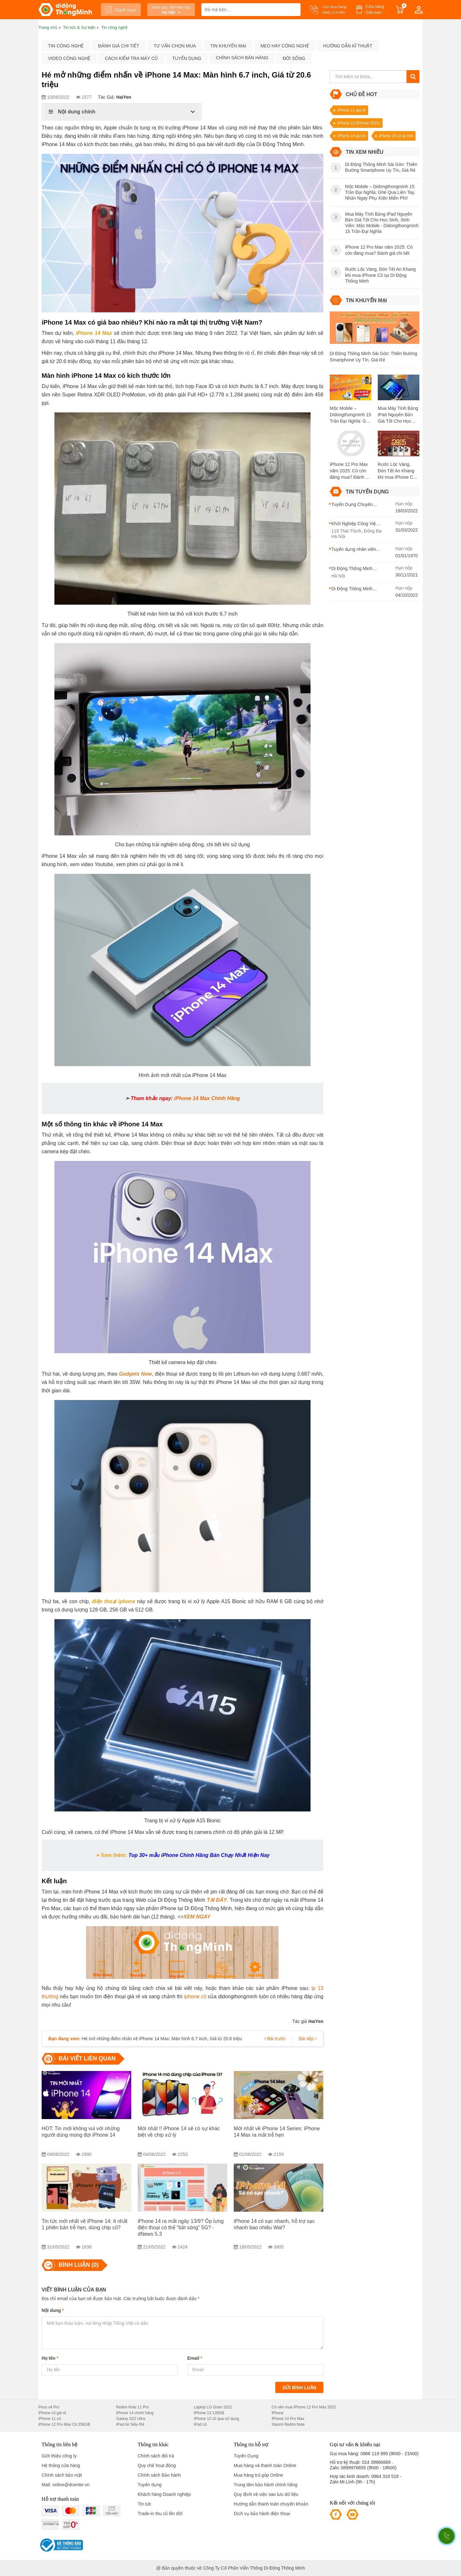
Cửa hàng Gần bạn (375, 9)
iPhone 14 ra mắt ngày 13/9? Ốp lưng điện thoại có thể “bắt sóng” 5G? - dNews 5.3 (181, 2227)
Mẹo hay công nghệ (285, 45)
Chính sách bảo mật (62, 2475)
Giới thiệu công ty (59, 2455)
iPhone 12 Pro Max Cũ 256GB (64, 2424)
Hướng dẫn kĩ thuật (347, 45)
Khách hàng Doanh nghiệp (164, 2494)
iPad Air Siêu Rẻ (130, 2424)
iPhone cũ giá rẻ (52, 2413)
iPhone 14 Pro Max (287, 2418)
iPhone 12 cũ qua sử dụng (216, 2418)
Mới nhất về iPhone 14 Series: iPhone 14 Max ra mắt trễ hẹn (277, 2132)
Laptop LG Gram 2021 (213, 2407)
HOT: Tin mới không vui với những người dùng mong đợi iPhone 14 (81, 2132)
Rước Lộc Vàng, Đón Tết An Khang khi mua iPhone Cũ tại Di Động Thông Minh (397, 471)
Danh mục (121, 9)
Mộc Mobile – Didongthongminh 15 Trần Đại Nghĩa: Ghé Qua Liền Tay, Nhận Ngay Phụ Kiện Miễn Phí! (350, 415)
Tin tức (144, 2503)
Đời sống (294, 58)
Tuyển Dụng (246, 2455)
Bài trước (275, 2038)
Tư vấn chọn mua (175, 45)
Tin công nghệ (66, 45)
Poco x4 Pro (48, 2407)
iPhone (277, 2413)
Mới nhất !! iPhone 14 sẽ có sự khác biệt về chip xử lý (179, 2132)
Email (194, 2358)
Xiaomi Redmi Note (287, 2424)
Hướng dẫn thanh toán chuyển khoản (271, 2503)
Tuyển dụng (186, 58)
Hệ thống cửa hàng (61, 2465)
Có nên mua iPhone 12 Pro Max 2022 (303, 2407)
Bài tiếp (308, 2038)
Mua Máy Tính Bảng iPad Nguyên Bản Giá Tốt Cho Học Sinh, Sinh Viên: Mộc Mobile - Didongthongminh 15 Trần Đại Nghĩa (398, 415)
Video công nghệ (69, 58)
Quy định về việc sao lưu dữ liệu (266, 2494)
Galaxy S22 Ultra (130, 2418)
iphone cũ (195, 1996)
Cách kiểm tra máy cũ (131, 58)
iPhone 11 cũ (49, 2418)
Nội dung (53, 2310)
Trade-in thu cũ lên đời (160, 2513)
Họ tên (50, 2358)
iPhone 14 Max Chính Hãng (207, 1098)
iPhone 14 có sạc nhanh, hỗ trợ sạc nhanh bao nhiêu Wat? (274, 2224)
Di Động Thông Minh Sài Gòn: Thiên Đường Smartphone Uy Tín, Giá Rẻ (373, 356)
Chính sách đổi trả (156, 2455)
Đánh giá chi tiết (118, 45)
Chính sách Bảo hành (159, 2475)
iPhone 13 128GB (209, 2413)
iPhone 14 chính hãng (135, 2413)
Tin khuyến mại (228, 45)
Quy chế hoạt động (157, 2465)
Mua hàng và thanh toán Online (265, 2465)
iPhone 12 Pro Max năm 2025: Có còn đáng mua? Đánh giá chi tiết (350, 471)
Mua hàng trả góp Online (258, 2475)
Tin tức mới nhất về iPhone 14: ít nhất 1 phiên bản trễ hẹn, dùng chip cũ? (84, 2224)
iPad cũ (200, 2424)
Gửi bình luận (299, 2387)
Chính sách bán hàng (242, 57)
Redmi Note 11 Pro (132, 2407)
